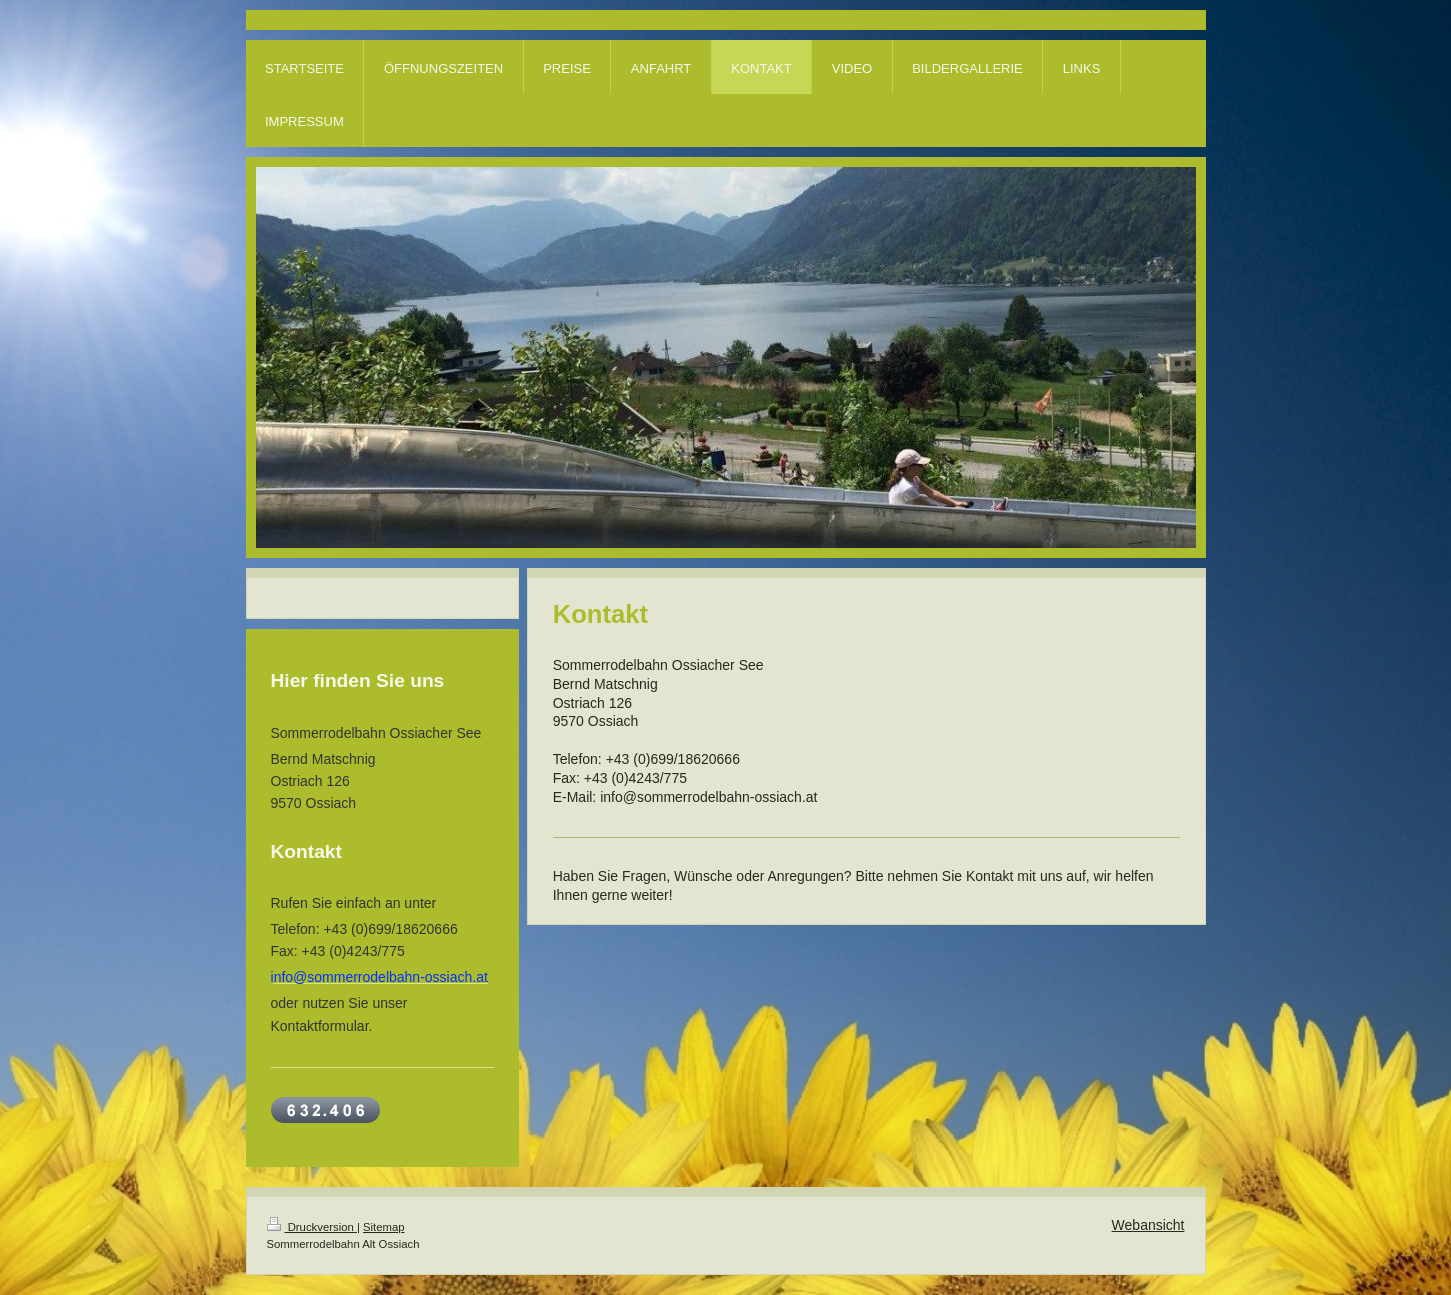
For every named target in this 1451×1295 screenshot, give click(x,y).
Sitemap (384, 1227)
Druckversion (312, 1227)
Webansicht (1148, 1225)
